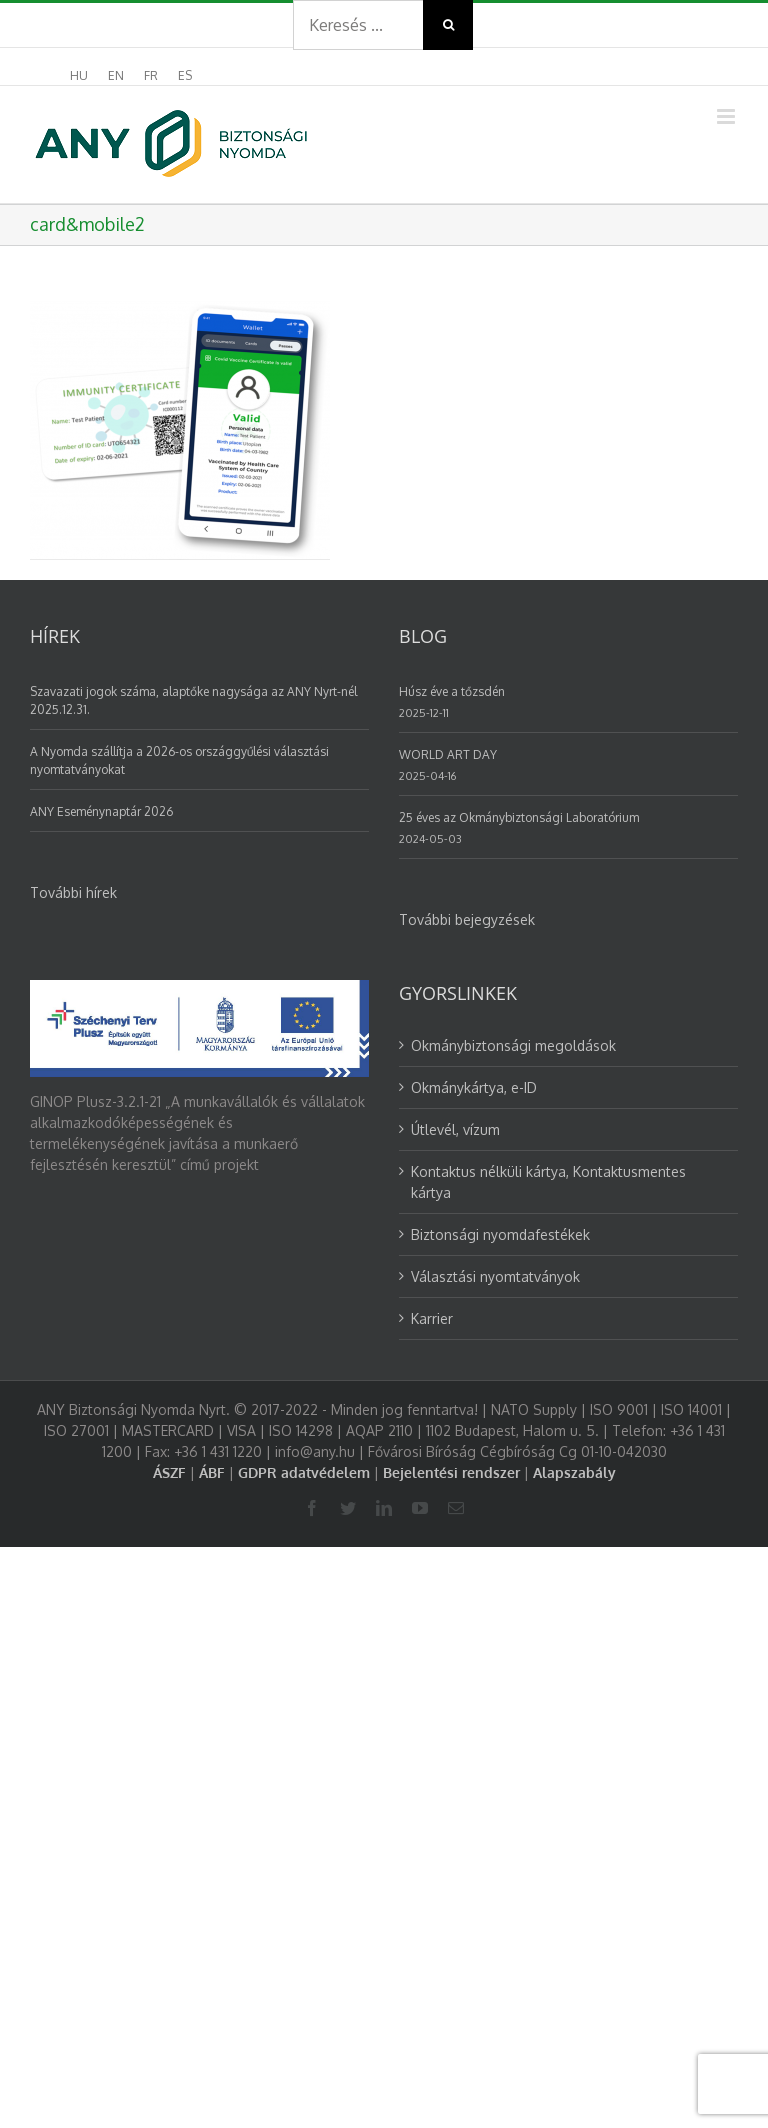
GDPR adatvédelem (304, 1472)
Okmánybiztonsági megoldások (513, 1045)
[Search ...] (358, 25)
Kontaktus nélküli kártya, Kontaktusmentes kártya (548, 1182)
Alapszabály (574, 1472)
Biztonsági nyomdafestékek (500, 1234)
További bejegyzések (467, 919)
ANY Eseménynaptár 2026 (101, 811)
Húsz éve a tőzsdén (452, 691)
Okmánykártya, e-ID (474, 1087)
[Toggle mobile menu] (727, 116)
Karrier (432, 1318)
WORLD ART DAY (448, 754)
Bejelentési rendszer (451, 1472)
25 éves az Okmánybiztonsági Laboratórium (519, 817)
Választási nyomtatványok (495, 1276)
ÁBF (212, 1472)
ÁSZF (169, 1472)
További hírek (73, 892)
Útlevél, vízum (455, 1129)
